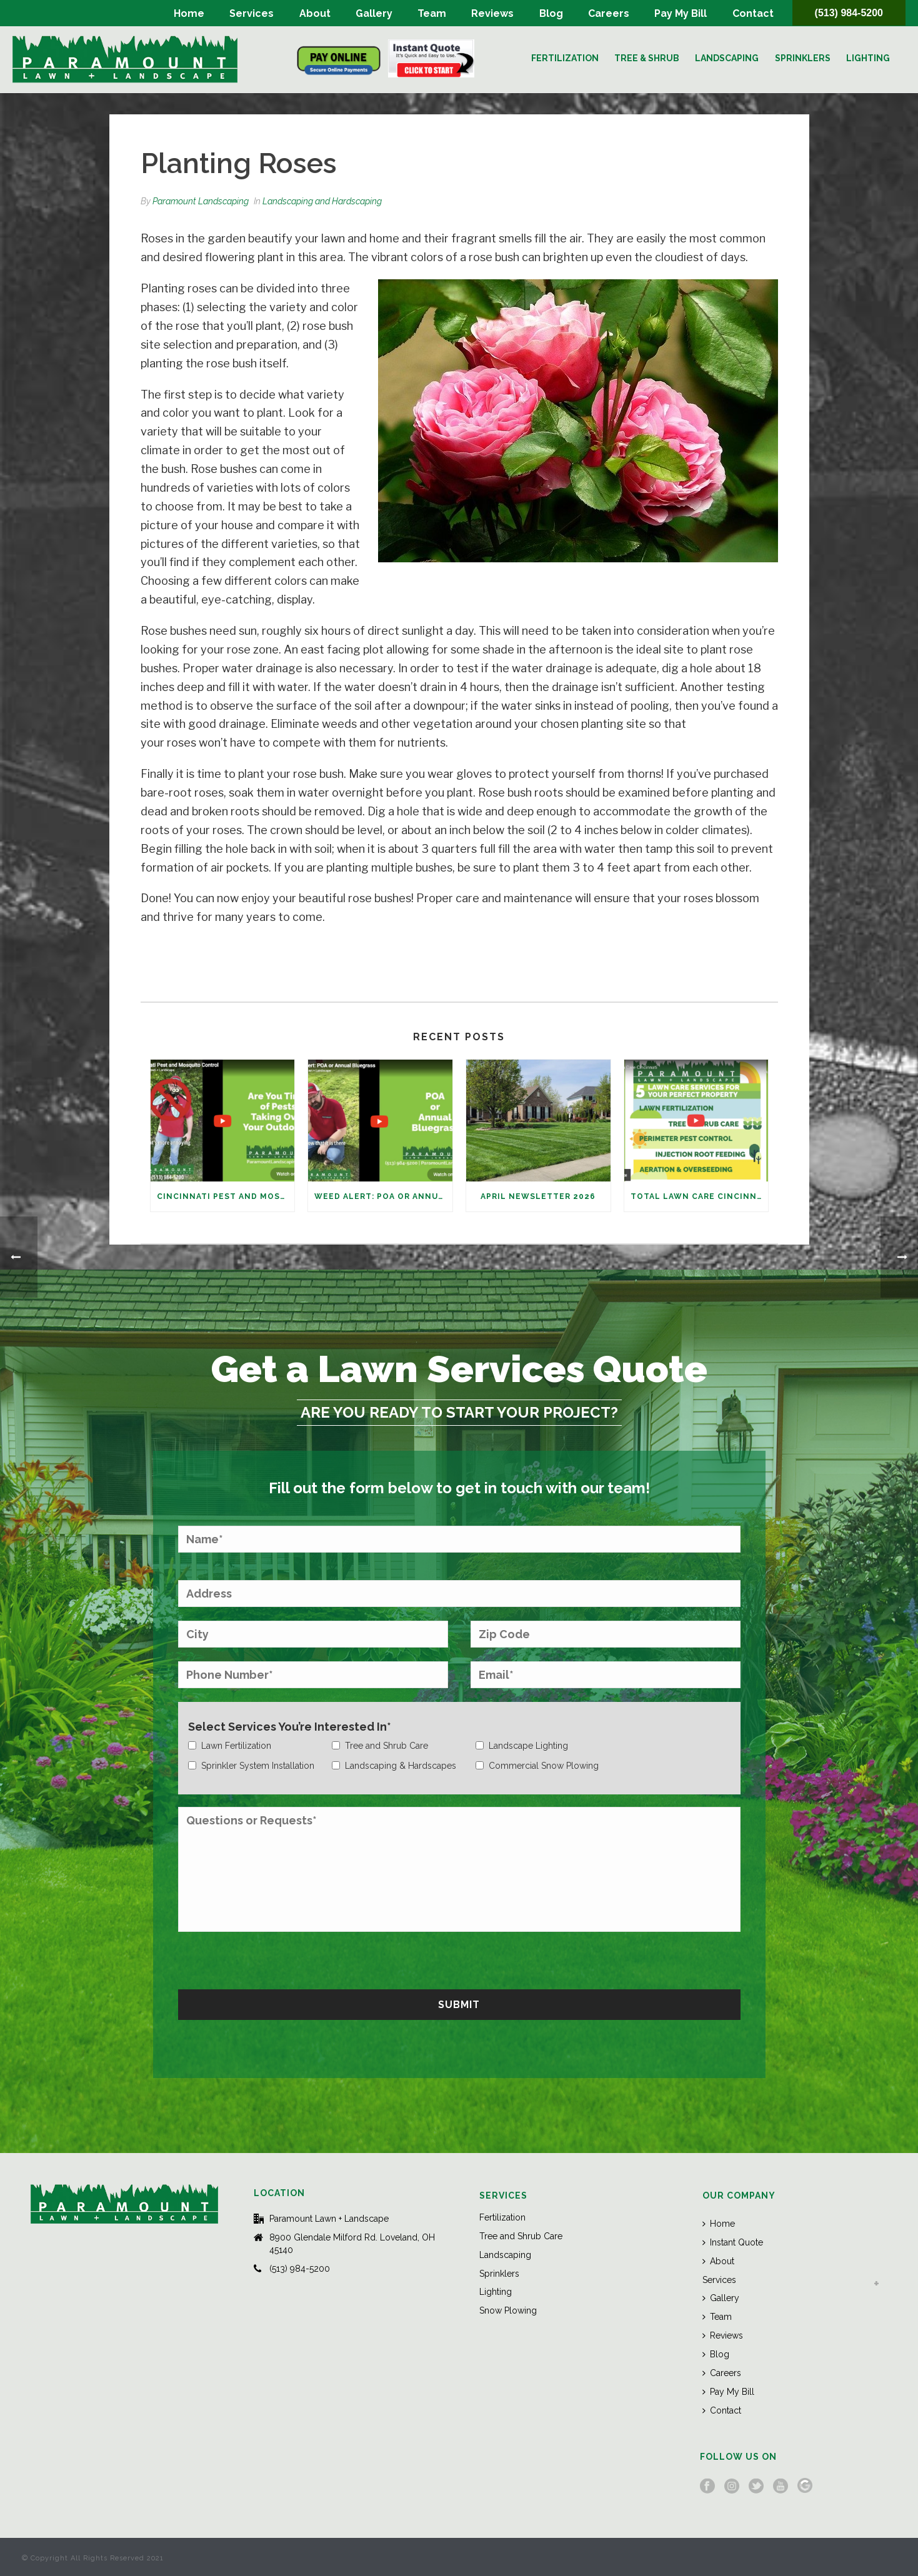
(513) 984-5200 (849, 12)
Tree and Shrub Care (520, 2236)
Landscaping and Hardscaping (322, 201)
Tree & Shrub (646, 58)
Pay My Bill (680, 13)
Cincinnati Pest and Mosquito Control (226, 1196)
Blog (551, 13)
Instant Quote (732, 2242)
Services (251, 13)
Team (431, 13)
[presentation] (273, 1958)
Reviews (492, 13)
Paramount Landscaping (200, 201)
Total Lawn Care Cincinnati (700, 1196)
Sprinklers (803, 58)
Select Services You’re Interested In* (289, 1726)
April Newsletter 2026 (538, 1196)
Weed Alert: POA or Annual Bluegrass (383, 1196)
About (315, 13)
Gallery (374, 13)
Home (189, 13)
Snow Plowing (508, 2310)
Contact (753, 13)
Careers (608, 13)
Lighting (868, 58)
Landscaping (727, 58)
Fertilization (565, 58)
